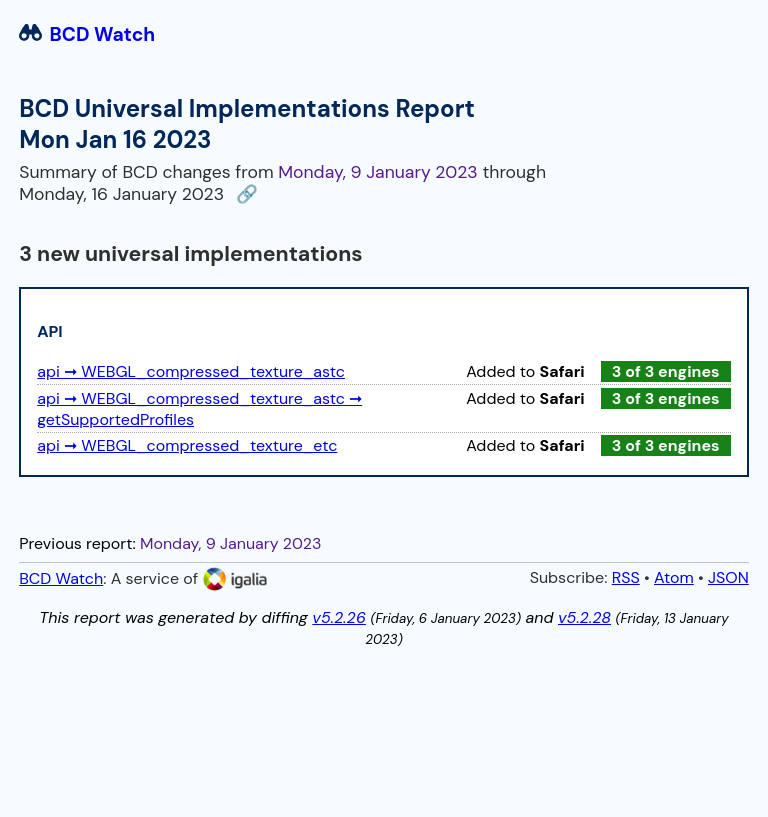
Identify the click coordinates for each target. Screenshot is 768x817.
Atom (674, 577)
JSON (728, 577)
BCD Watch (87, 34)
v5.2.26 (339, 617)
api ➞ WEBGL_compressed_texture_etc (187, 445)
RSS (626, 577)
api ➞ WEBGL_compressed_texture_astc (191, 371)
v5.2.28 (584, 617)
